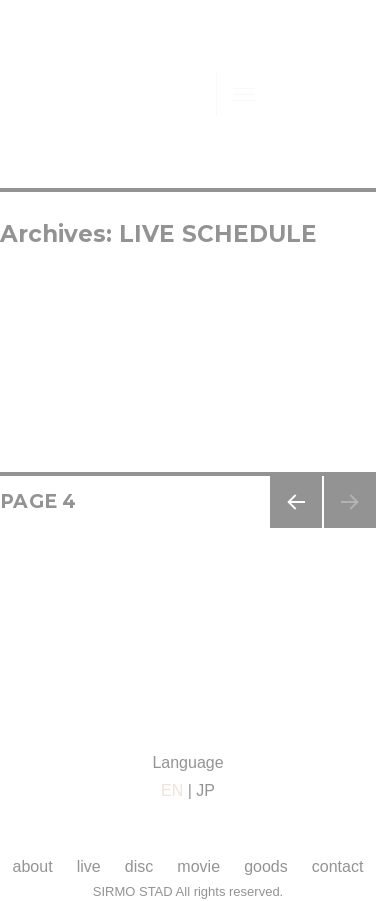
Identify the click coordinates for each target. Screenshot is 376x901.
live (89, 866)
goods (266, 866)
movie (198, 866)
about (33, 866)
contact (338, 866)
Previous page (296, 527)
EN (172, 790)
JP (205, 790)
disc (139, 866)
